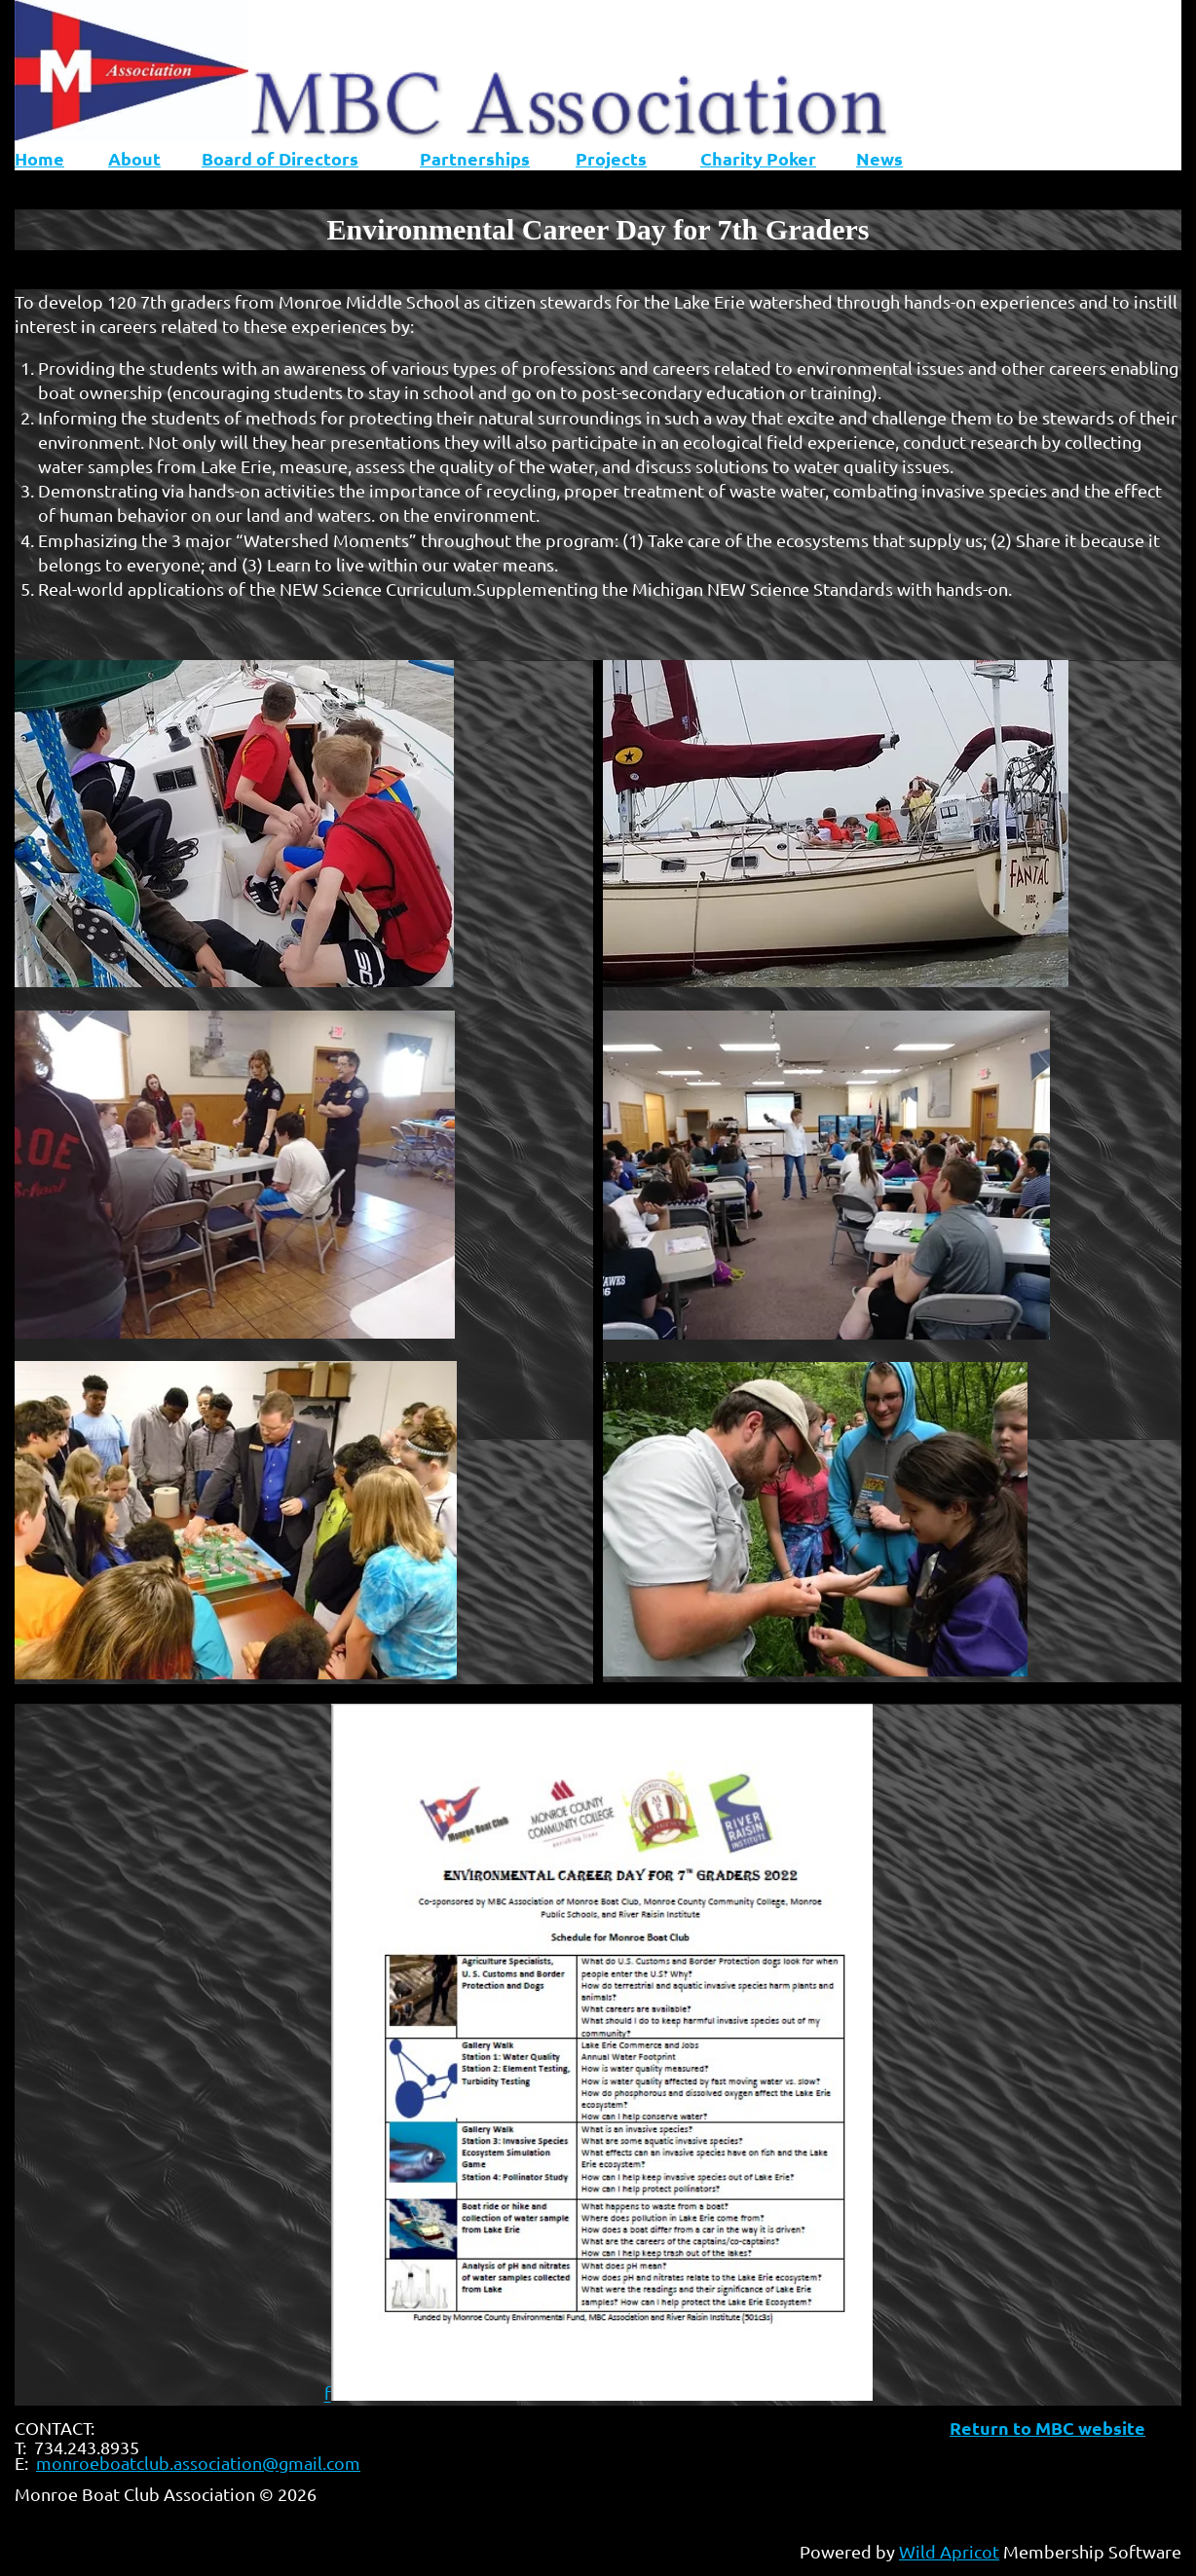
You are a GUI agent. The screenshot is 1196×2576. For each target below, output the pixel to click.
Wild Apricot (949, 2551)
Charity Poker (758, 158)
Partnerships (475, 158)
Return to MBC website (1047, 2427)
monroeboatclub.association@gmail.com (198, 2462)
